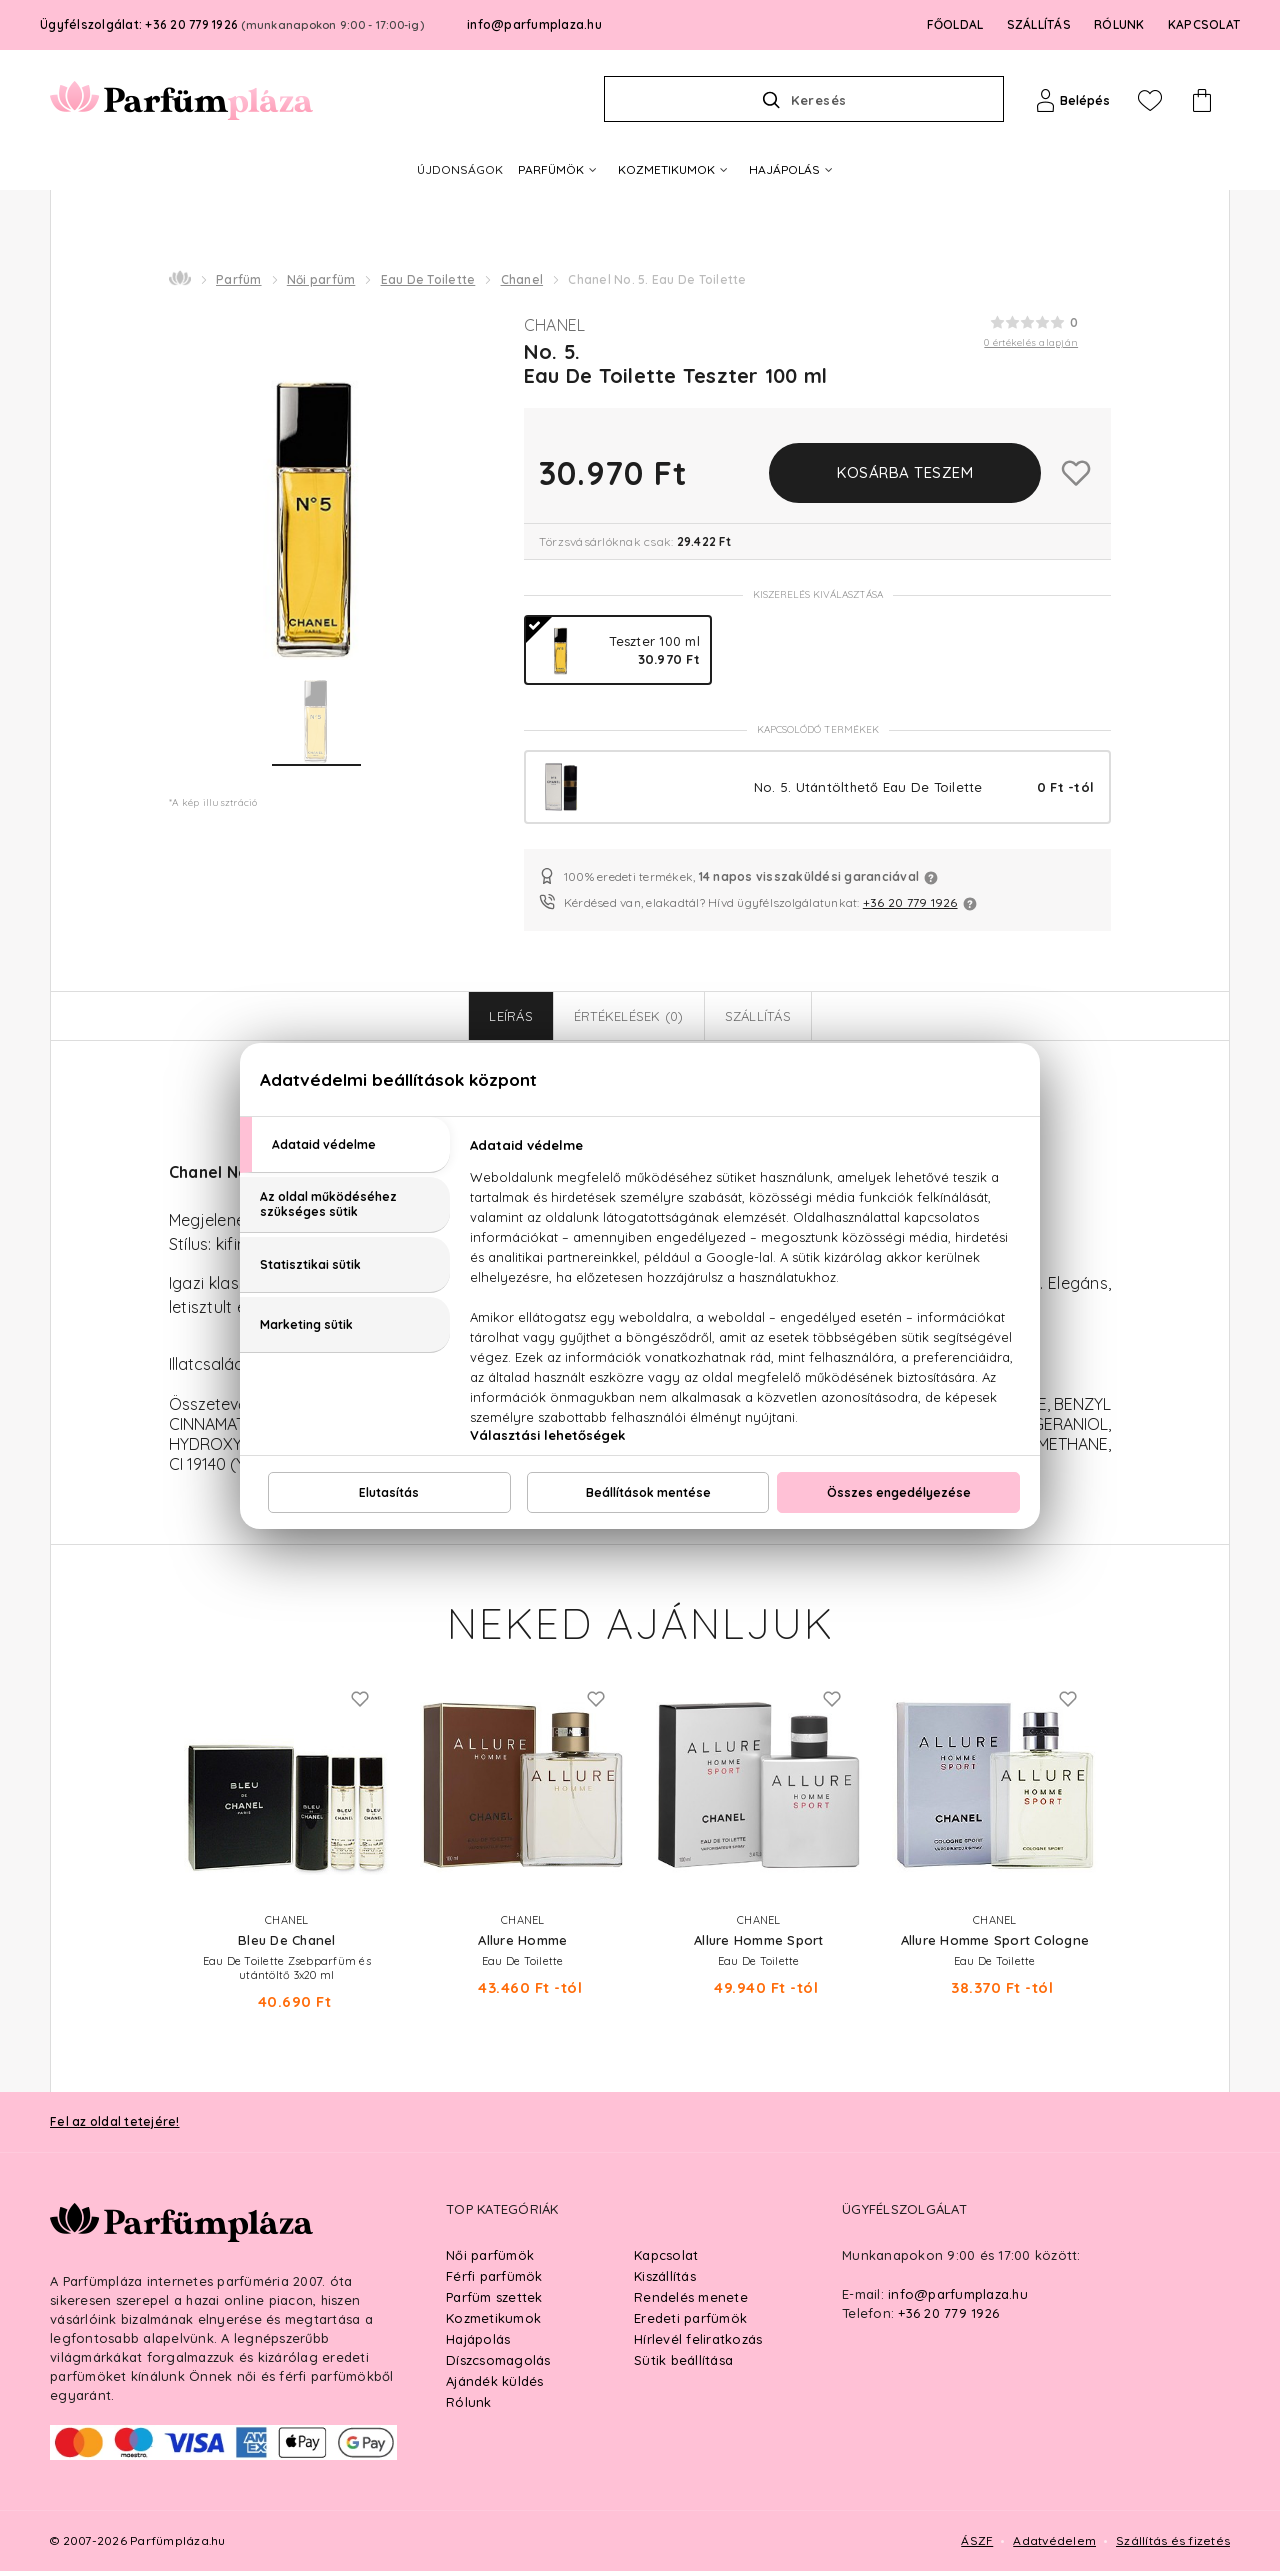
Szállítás (758, 1016)
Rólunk (469, 2402)
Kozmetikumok (493, 2318)
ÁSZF (977, 2540)
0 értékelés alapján (1031, 342)
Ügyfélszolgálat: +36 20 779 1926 (232, 24)
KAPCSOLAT (1204, 24)
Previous (149, 1769)
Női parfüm (321, 279)
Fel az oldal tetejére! (115, 2121)
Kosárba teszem (905, 472)
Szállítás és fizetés (1173, 2540)
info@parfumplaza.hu (534, 24)
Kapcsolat (666, 2255)
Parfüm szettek (494, 2297)
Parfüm (239, 279)
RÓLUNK (1119, 24)
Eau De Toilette (428, 279)
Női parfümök (490, 2255)
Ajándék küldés (495, 2381)
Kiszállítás (665, 2276)
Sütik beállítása (683, 2360)
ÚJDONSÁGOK (460, 169)
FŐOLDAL (955, 24)
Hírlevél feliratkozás (698, 2339)
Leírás (511, 1016)
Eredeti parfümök (690, 2318)
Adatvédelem (1054, 2540)
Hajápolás (478, 2339)
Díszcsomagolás (498, 2360)
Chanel (522, 279)
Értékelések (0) (629, 1016)
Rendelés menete (691, 2297)
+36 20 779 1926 (910, 902)
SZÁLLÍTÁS (1039, 24)
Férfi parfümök (494, 2276)
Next (1131, 1769)
